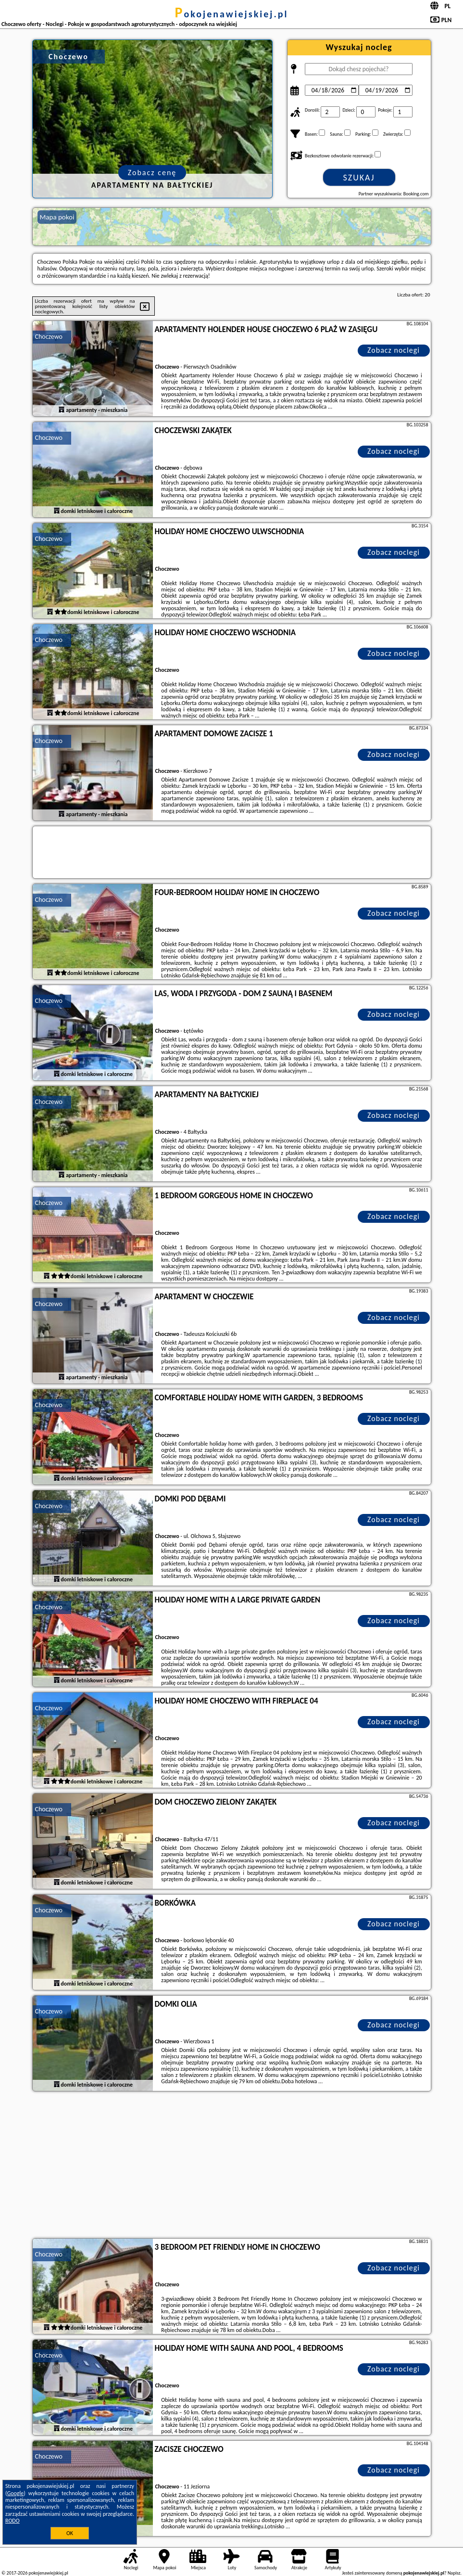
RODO (12, 2520)
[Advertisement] (231, 2166)
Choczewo (49, 337)
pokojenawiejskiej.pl (231, 14)
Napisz (454, 2573)
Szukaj (359, 177)
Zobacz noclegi (393, 350)
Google (15, 2493)
